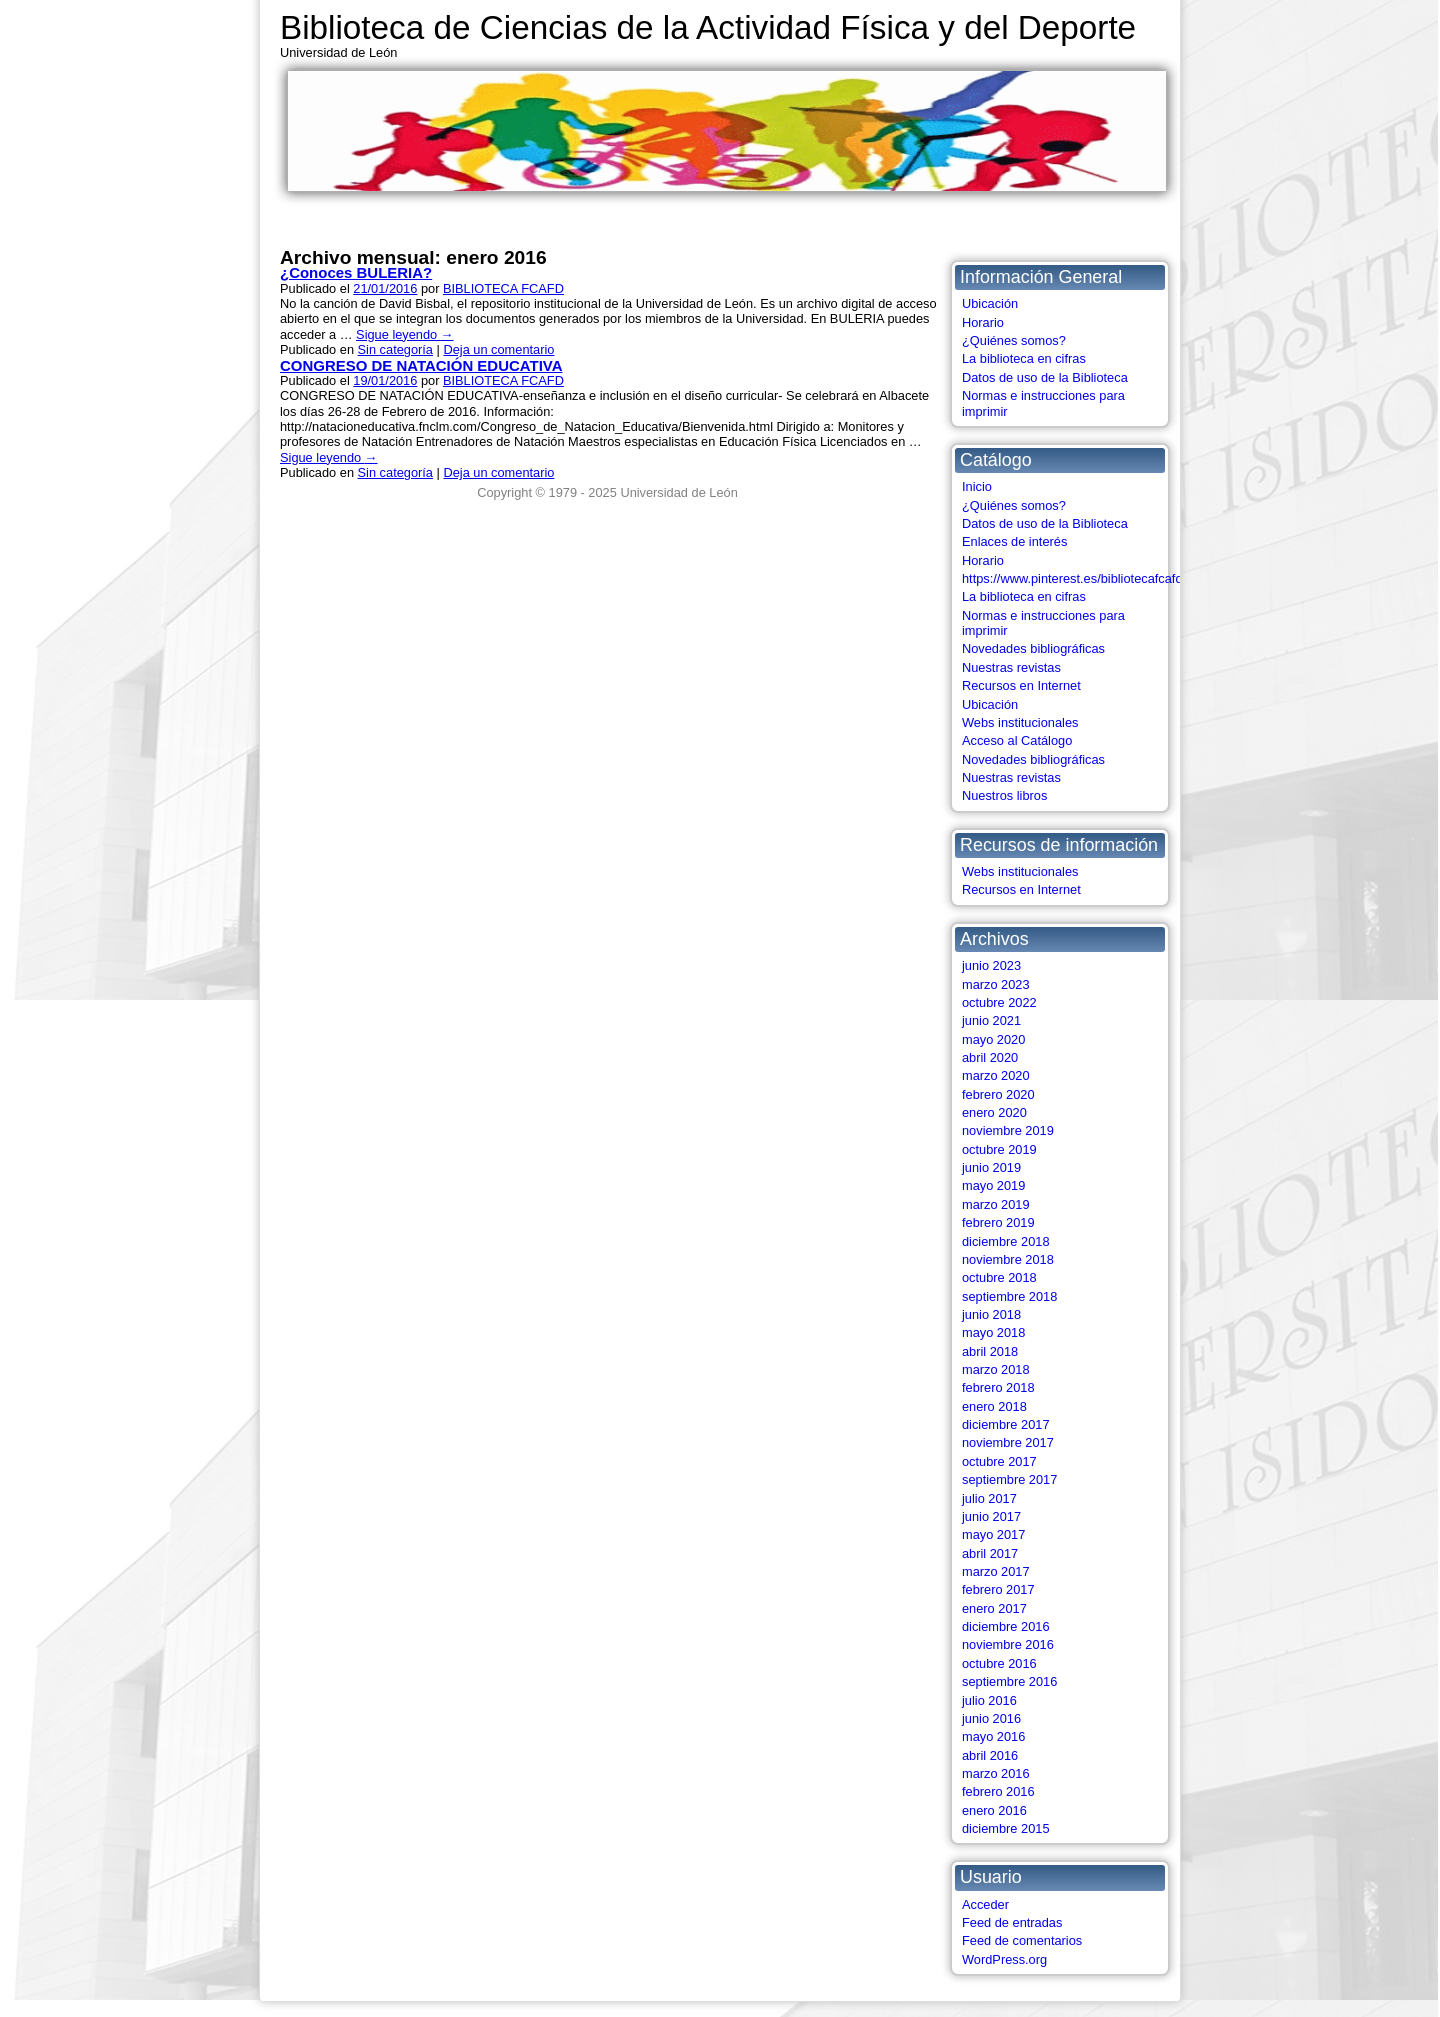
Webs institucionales (1020, 722)
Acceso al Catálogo (1017, 740)
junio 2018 (991, 1314)
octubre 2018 (999, 1277)
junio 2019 (991, 1167)
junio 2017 (991, 1516)
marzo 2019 (996, 1204)
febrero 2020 (998, 1094)
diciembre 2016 (1006, 1626)
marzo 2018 (996, 1369)
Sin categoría (395, 349)
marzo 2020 (996, 1075)
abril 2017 (990, 1553)
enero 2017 (994, 1608)
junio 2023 (991, 965)
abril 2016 (990, 1755)
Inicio (977, 486)
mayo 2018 (993, 1332)
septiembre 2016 (1009, 1681)
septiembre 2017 (1009, 1479)
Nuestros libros (1004, 795)
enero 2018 (994, 1406)
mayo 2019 (993, 1185)
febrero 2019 (998, 1222)
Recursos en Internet (1021, 685)
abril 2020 (990, 1057)
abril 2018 (990, 1351)
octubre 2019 (999, 1149)
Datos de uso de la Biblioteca (1045, 377)
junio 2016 (991, 1718)
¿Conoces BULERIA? (356, 272)
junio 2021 (991, 1020)
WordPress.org (1004, 1959)
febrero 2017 (998, 1589)
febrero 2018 (998, 1387)
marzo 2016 (996, 1773)
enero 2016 (994, 1810)
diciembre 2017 (1006, 1424)
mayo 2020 (993, 1039)
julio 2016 (989, 1700)
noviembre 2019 (1008, 1130)
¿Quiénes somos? (1014, 340)
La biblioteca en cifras (1024, 358)
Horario (983, 322)
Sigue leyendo (404, 334)
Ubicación (990, 303)
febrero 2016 (998, 1791)
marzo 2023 (996, 984)
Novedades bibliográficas (1033, 648)
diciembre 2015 (1006, 1828)
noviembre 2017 (1008, 1442)
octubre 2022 (999, 1002)
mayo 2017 (993, 1534)
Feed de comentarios (1022, 1940)
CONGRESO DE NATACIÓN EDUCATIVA (421, 365)
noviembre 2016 (1008, 1644)
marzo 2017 (996, 1571)
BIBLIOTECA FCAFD (503, 288)
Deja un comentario (498, 349)
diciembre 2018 (1006, 1241)
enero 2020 (994, 1112)
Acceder (985, 1904)
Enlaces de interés (1014, 541)
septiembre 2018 (1009, 1296)
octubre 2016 (999, 1663)
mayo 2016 (993, 1736)
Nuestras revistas (1011, 667)
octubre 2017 (999, 1461)
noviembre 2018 (1008, 1259)
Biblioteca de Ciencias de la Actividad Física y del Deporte (708, 27)
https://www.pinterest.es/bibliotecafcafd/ (1074, 578)
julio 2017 (989, 1498)
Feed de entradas (1012, 1922)
